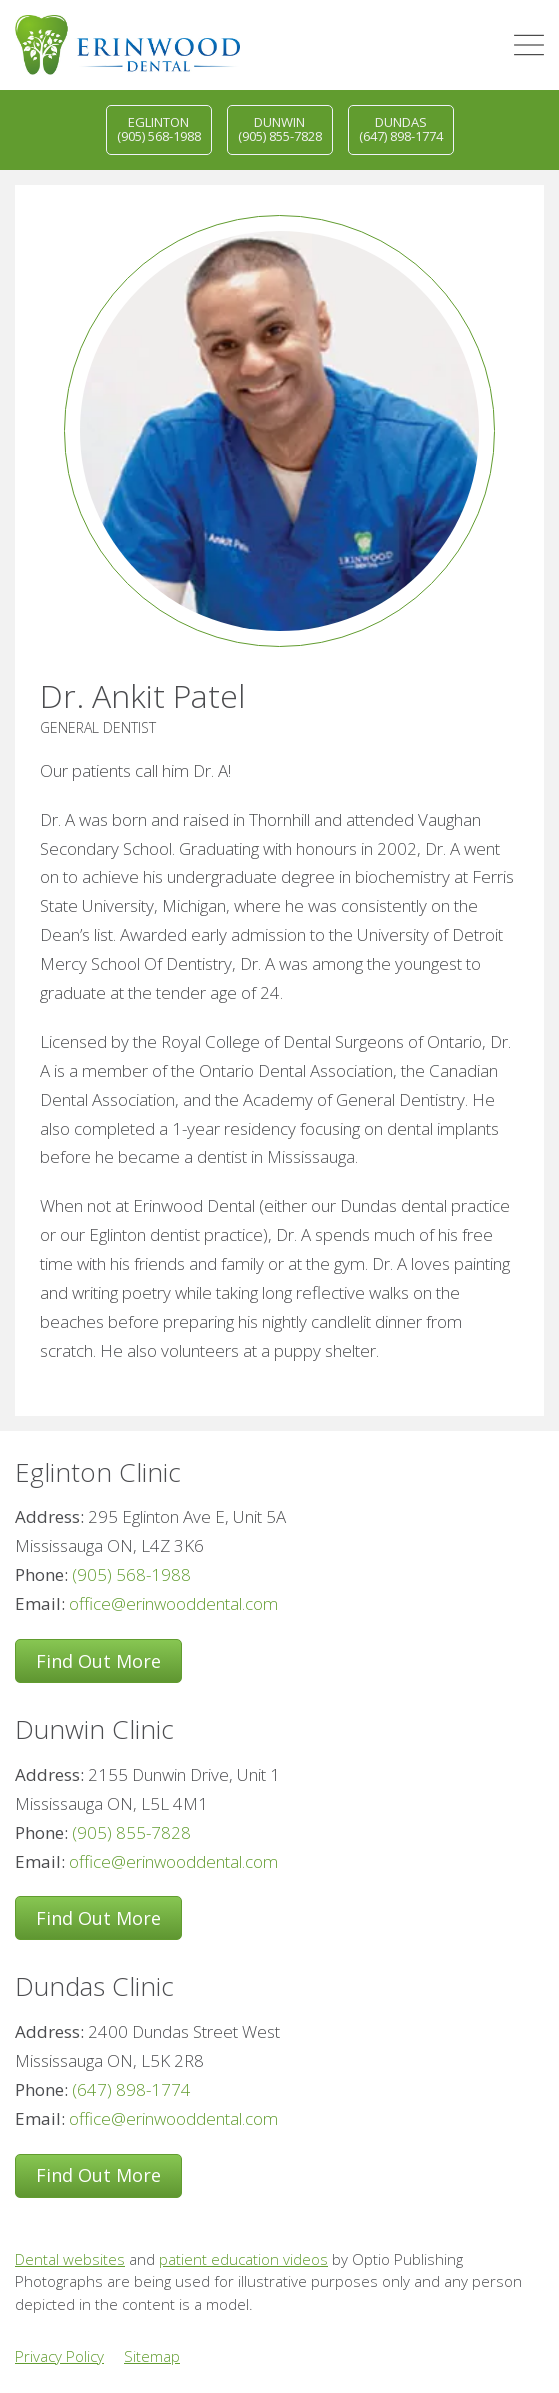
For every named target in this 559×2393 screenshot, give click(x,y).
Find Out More (98, 1661)
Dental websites (70, 2259)
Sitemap (152, 2356)
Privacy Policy (59, 2356)
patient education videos (243, 2259)
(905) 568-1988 (131, 1574)
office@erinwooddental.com (173, 1603)
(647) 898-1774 (131, 2089)
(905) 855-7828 (131, 1832)
